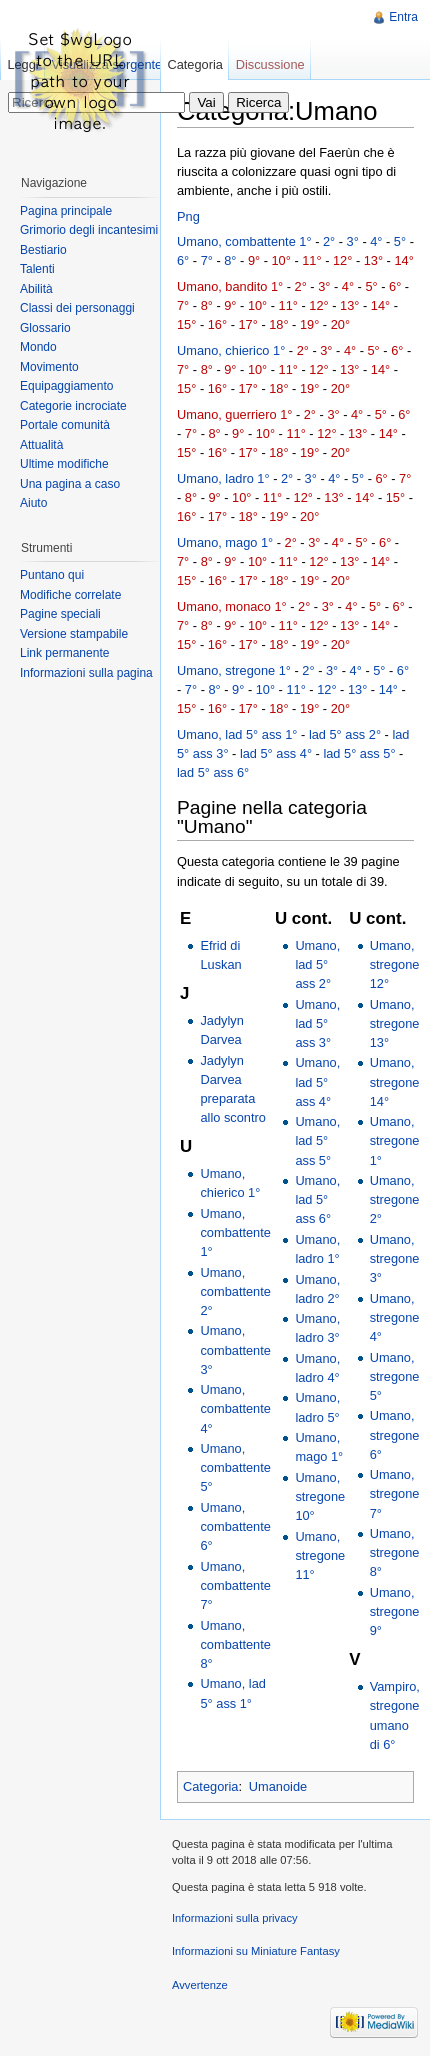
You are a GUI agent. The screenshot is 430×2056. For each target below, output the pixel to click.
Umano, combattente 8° (235, 1644)
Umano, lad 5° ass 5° (317, 1140)
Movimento (49, 367)
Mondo (38, 347)
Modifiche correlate (70, 595)
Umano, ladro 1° (223, 478)
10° (281, 260)
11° (311, 260)
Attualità (41, 445)
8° (230, 260)
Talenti (37, 269)
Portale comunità (65, 425)
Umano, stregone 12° (395, 964)
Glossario (45, 328)
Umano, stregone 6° (395, 1434)
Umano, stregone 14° (395, 1081)
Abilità (36, 289)
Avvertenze (200, 1985)
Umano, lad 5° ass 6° (317, 1199)
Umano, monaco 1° (232, 606)
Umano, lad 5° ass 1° (237, 734)
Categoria (211, 1786)
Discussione (270, 64)
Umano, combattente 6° (235, 1526)
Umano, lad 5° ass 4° (317, 1081)
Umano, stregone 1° (234, 670)
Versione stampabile (74, 634)
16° (217, 324)
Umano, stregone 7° (395, 1493)
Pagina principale (66, 211)
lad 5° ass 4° (276, 753)
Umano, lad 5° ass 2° (317, 964)
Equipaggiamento (66, 386)
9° (254, 260)
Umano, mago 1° (225, 542)
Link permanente (64, 653)
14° (403, 260)
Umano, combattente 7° (235, 1585)
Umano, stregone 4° (395, 1317)
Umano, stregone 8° (395, 1552)
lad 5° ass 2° (345, 734)
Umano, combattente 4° (235, 1408)
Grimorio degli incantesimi (89, 230)
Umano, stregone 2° (395, 1199)
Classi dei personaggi (77, 308)
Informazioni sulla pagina (86, 673)
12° (342, 260)
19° (309, 324)
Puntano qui (52, 575)
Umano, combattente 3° (235, 1349)
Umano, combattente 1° (244, 241)
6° (183, 260)
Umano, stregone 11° (320, 1555)
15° (186, 324)
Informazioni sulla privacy (235, 1918)
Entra (403, 17)
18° (278, 324)
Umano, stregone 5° (395, 1376)
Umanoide (278, 1786)
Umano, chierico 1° (231, 350)
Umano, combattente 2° (235, 1291)
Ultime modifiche (64, 464)
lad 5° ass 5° (359, 753)
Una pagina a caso (70, 484)
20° (340, 324)
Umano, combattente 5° (235, 1467)
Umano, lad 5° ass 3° (317, 1023)
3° (353, 241)
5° (400, 241)
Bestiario (43, 250)
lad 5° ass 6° (213, 772)
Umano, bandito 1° (230, 286)
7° (207, 260)
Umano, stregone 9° (395, 1611)
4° (376, 241)
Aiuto (33, 503)
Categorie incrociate (73, 406)
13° (373, 260)
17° (247, 324)
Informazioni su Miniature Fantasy (256, 1951)
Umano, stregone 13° (395, 1023)
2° (329, 241)
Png (188, 216)
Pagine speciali (60, 614)
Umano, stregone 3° (395, 1258)
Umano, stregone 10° (320, 1496)
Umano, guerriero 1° (234, 414)
